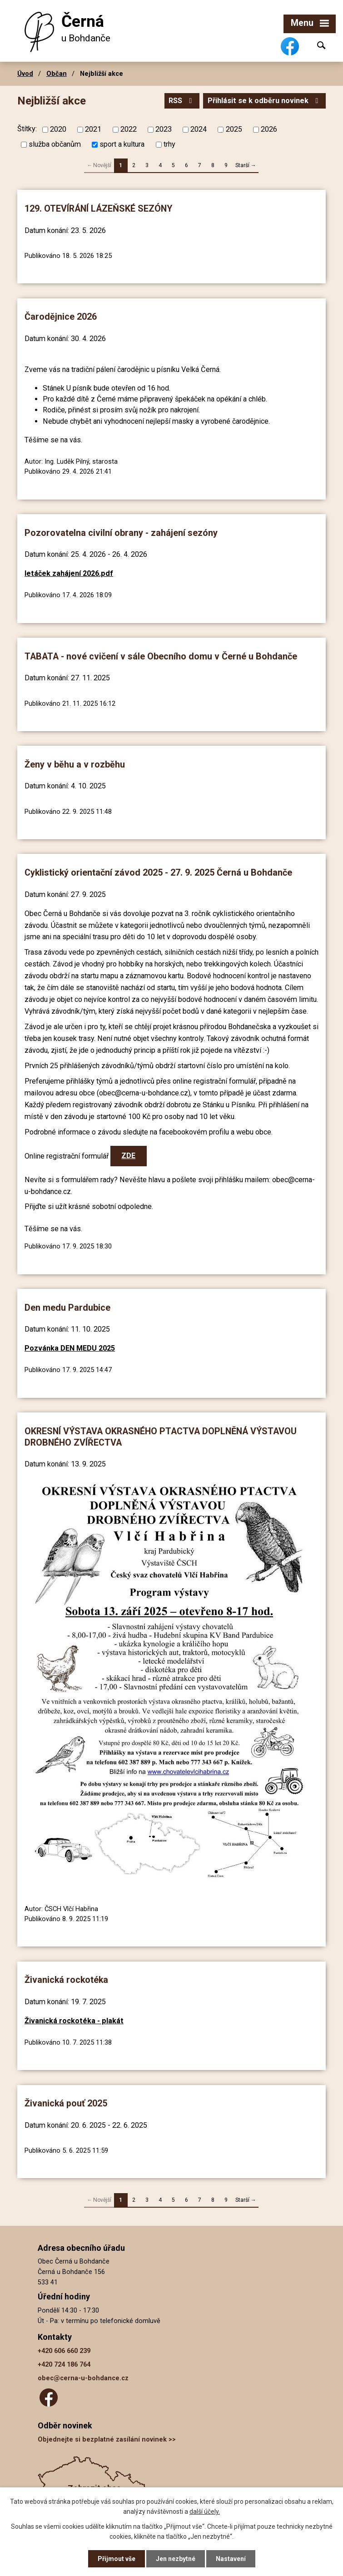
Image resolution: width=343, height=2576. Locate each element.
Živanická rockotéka (66, 1980)
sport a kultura (121, 144)
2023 (163, 129)
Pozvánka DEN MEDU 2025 (70, 1348)
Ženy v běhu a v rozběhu (75, 764)
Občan (56, 73)
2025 (234, 129)
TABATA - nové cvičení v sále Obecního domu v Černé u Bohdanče (161, 656)
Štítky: (27, 128)
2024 (198, 129)
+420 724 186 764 (64, 2364)
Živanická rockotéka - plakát (74, 2020)
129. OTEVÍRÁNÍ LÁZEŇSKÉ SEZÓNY (98, 208)
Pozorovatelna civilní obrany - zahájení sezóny (121, 533)
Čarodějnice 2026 (61, 317)
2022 (128, 129)
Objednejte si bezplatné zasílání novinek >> (107, 2439)
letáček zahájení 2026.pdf (69, 573)
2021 (93, 129)
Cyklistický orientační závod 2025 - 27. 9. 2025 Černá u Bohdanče (158, 872)
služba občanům (55, 144)
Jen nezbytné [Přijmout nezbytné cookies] (175, 2558)
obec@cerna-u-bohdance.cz (83, 2378)
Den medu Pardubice (67, 1308)
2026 (269, 129)
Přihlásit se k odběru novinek (264, 100)
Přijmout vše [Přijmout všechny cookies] (116, 2558)
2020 (58, 129)
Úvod (25, 73)
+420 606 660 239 (64, 2351)
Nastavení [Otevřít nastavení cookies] (231, 2558)
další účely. (204, 2511)
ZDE (128, 1155)
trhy (169, 144)
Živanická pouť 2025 (66, 2103)
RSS (182, 100)
